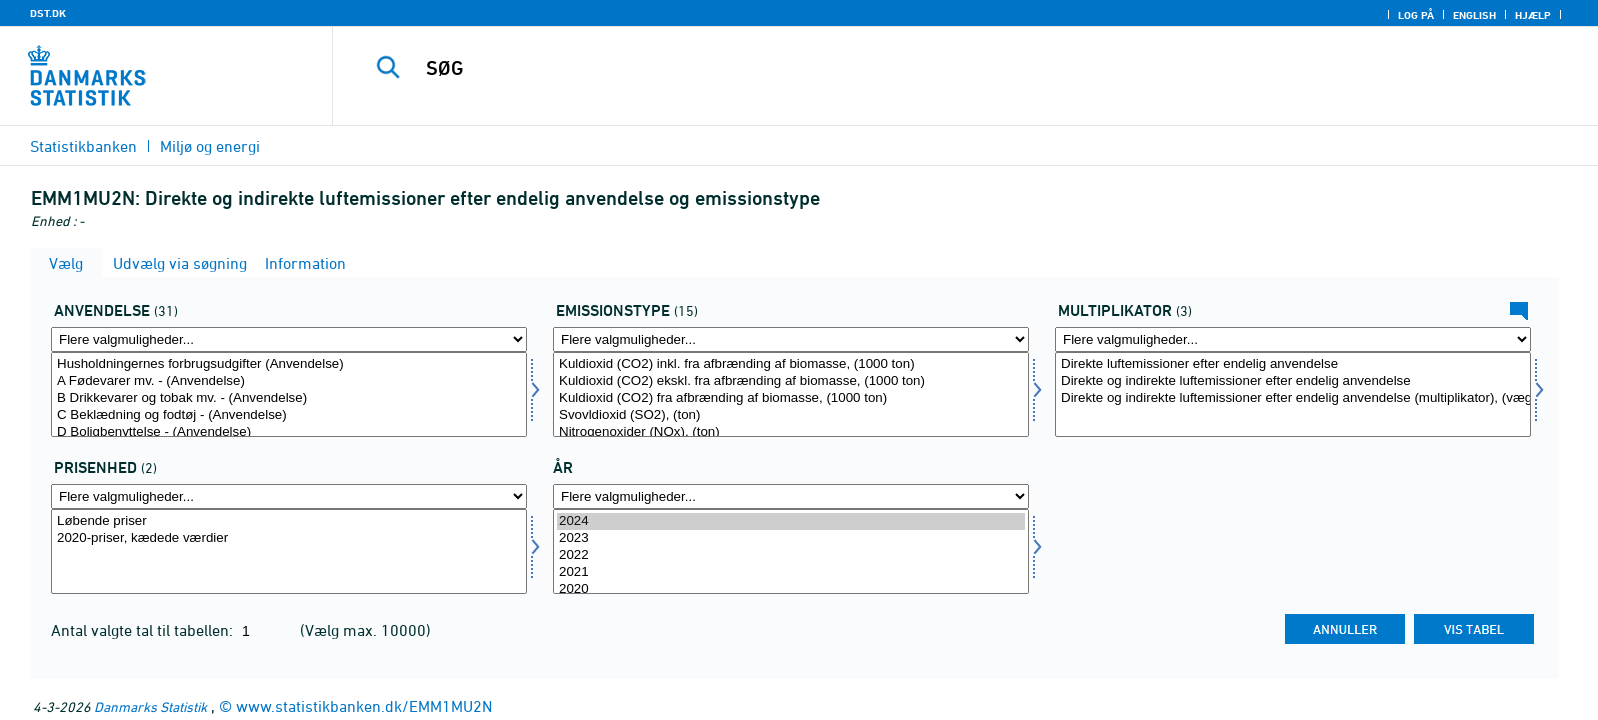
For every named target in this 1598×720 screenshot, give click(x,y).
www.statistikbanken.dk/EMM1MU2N (364, 706)
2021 (791, 572)
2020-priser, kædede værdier (289, 538)
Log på (1416, 15)
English (1474, 15)
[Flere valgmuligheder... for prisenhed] (289, 496)
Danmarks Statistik (150, 706)
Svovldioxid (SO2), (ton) (791, 415)
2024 (791, 521)
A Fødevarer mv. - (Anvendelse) (289, 381)
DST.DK (48, 13)
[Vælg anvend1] (289, 394)
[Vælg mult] (1293, 394)
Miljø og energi (210, 146)
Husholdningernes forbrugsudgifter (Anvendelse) (289, 364)
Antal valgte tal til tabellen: (144, 630)
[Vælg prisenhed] (289, 551)
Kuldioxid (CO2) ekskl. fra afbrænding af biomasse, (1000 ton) (791, 381)
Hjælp (1533, 15)
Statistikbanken (83, 146)
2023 (791, 538)
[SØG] (917, 68)
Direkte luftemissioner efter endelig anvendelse (1293, 364)
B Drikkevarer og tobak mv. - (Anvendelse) (289, 398)
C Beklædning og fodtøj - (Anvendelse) (289, 415)
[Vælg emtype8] (791, 394)
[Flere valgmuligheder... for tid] (791, 496)
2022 (791, 555)
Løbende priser (289, 521)
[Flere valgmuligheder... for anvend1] (289, 339)
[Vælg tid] (791, 551)
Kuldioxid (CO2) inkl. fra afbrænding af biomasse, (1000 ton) (791, 364)
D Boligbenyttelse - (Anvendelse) (289, 432)
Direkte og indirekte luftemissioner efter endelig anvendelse (1293, 381)
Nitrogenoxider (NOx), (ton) (791, 432)
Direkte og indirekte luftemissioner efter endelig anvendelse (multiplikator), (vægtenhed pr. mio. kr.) (1293, 398)
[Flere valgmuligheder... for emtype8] (791, 339)
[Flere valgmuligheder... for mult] (1293, 339)
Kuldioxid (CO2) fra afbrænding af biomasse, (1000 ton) (791, 398)
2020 (791, 589)
